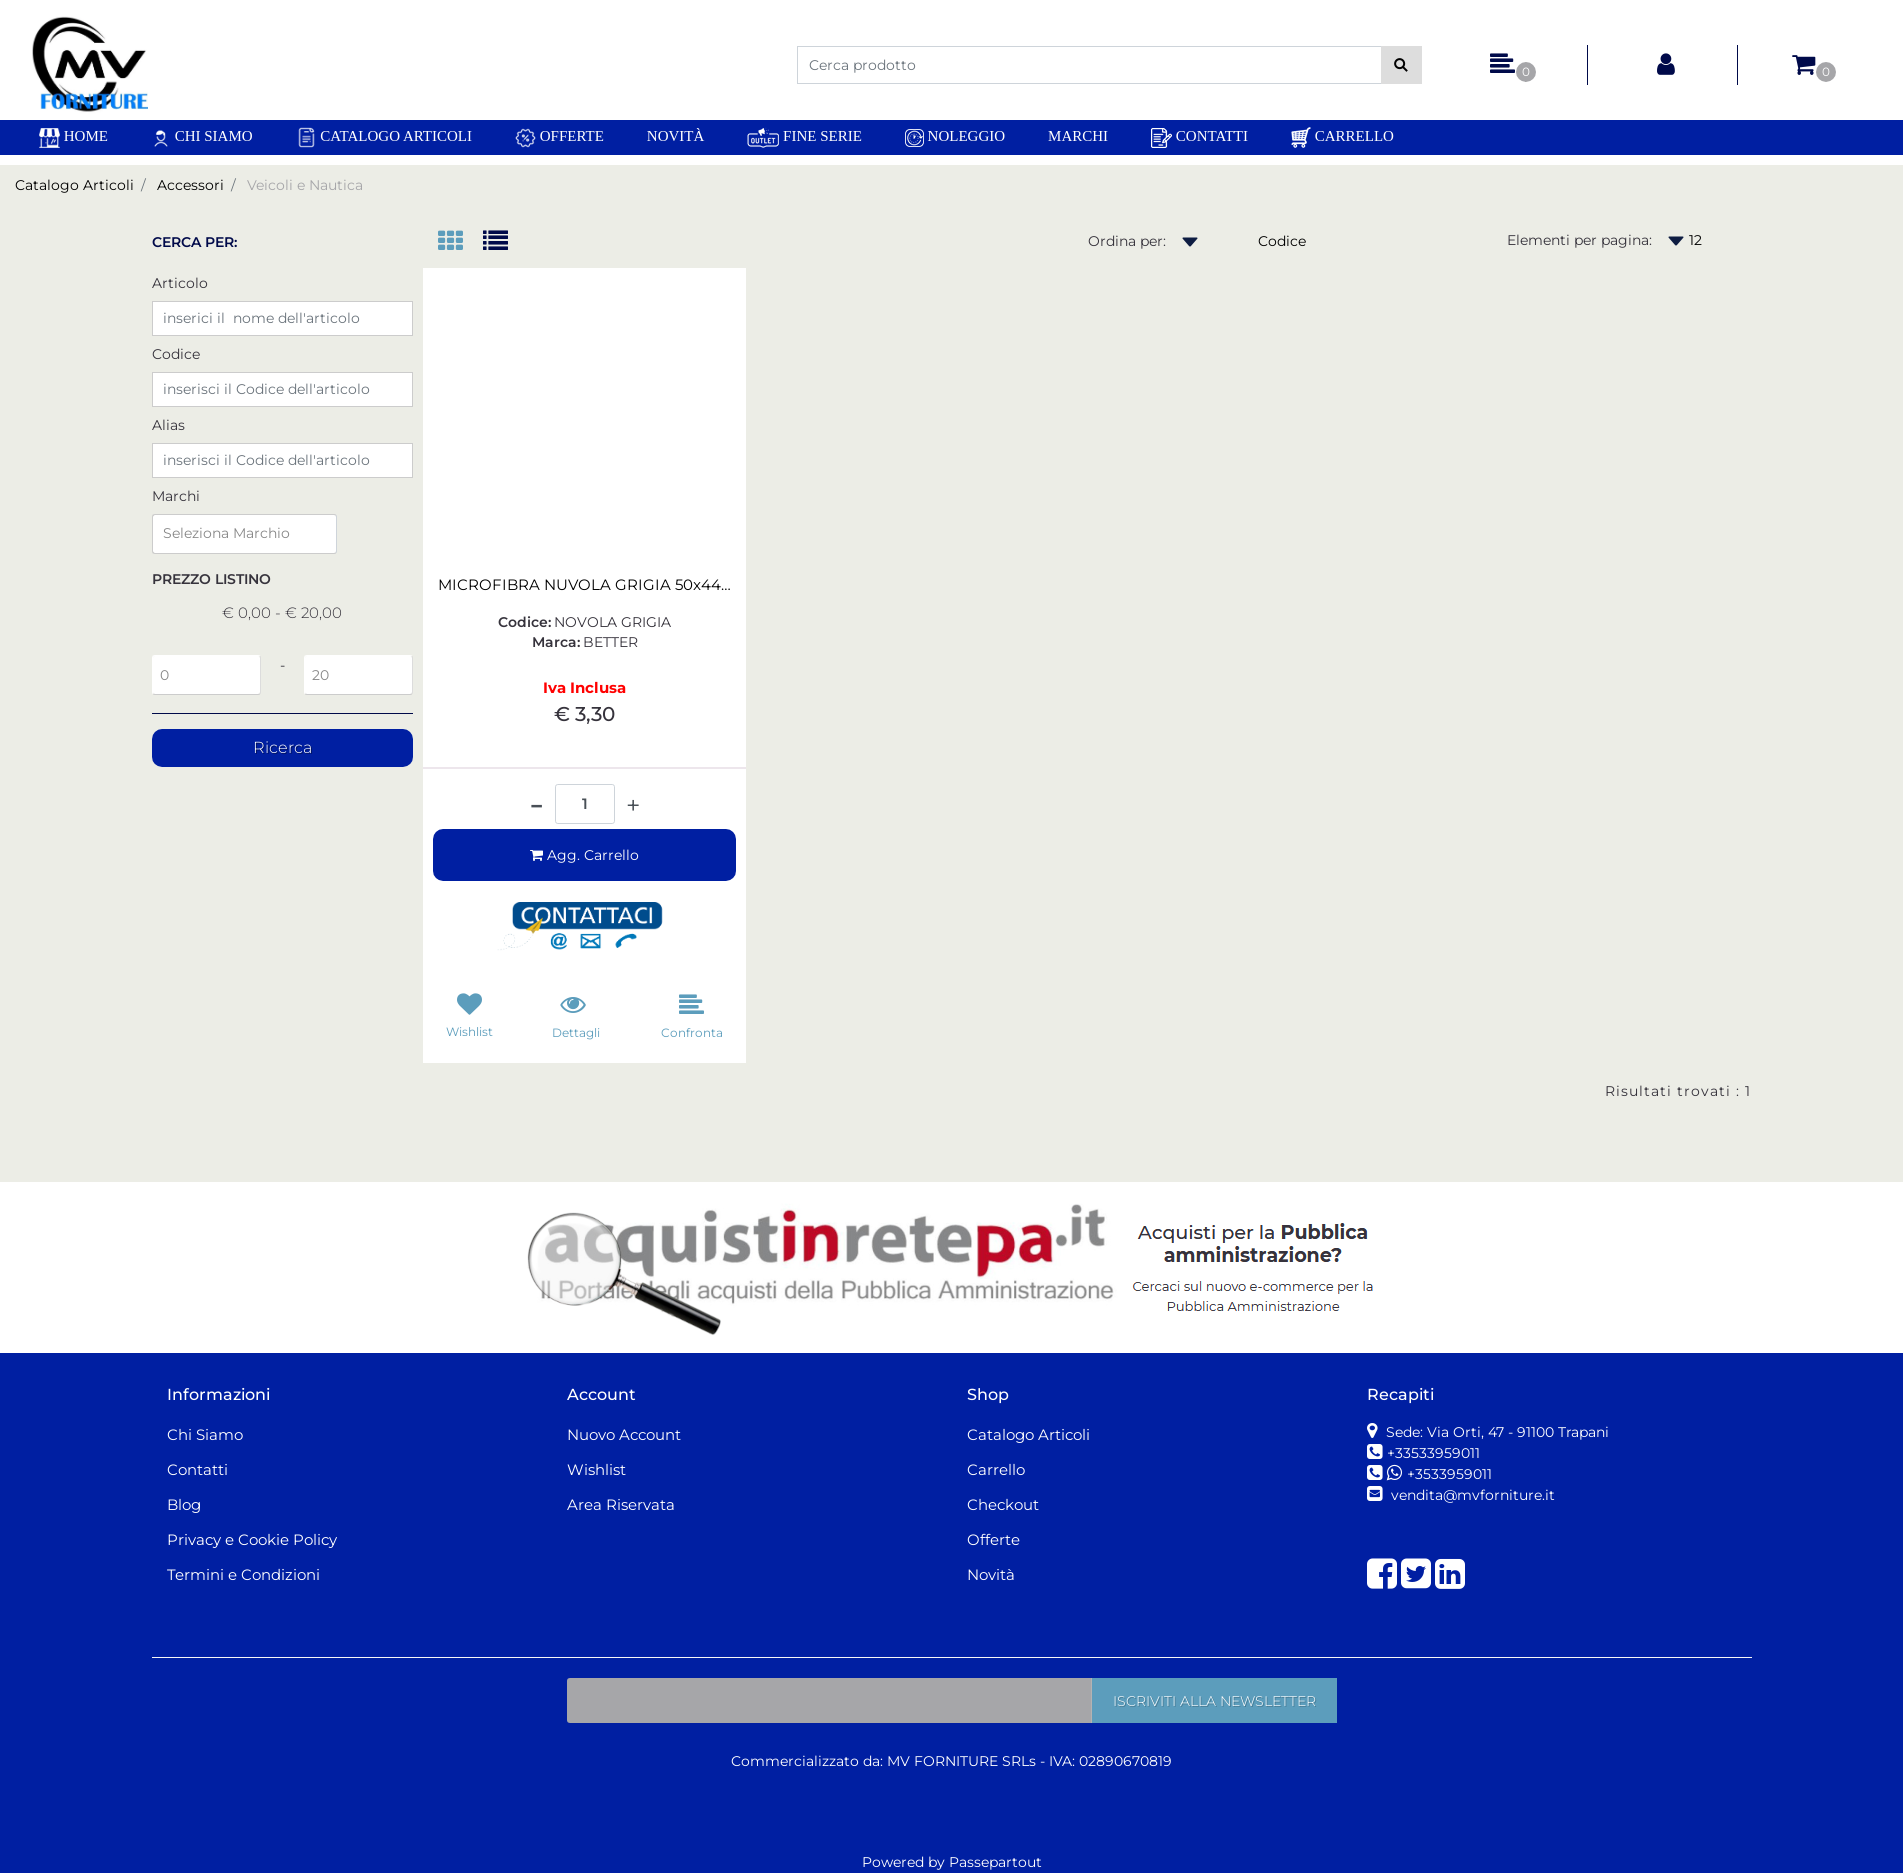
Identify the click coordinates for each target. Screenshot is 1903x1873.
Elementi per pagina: (1579, 240)
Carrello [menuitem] (1342, 137)
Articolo (180, 283)
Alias (168, 425)
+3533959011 (1449, 1474)
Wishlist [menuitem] (596, 1469)
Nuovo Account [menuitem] (624, 1434)
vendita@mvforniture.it (1471, 1495)
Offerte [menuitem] (559, 138)
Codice (176, 354)
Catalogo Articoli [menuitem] (384, 137)
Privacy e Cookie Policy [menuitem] (252, 1539)
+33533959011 (1433, 1453)
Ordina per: (1127, 241)
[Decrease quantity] (536, 798)
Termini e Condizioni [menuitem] (243, 1574)
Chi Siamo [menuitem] (202, 137)
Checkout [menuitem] (1003, 1504)
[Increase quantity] (633, 806)
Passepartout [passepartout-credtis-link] (995, 1862)
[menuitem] (73, 137)
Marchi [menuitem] (1078, 136)
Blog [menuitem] (184, 1504)
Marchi (176, 496)
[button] (1401, 65)
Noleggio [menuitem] (955, 137)
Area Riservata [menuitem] (621, 1504)
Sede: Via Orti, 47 (1495, 1432)
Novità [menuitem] (676, 136)
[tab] (460, 242)
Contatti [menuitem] (1199, 138)
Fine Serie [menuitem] (804, 137)
